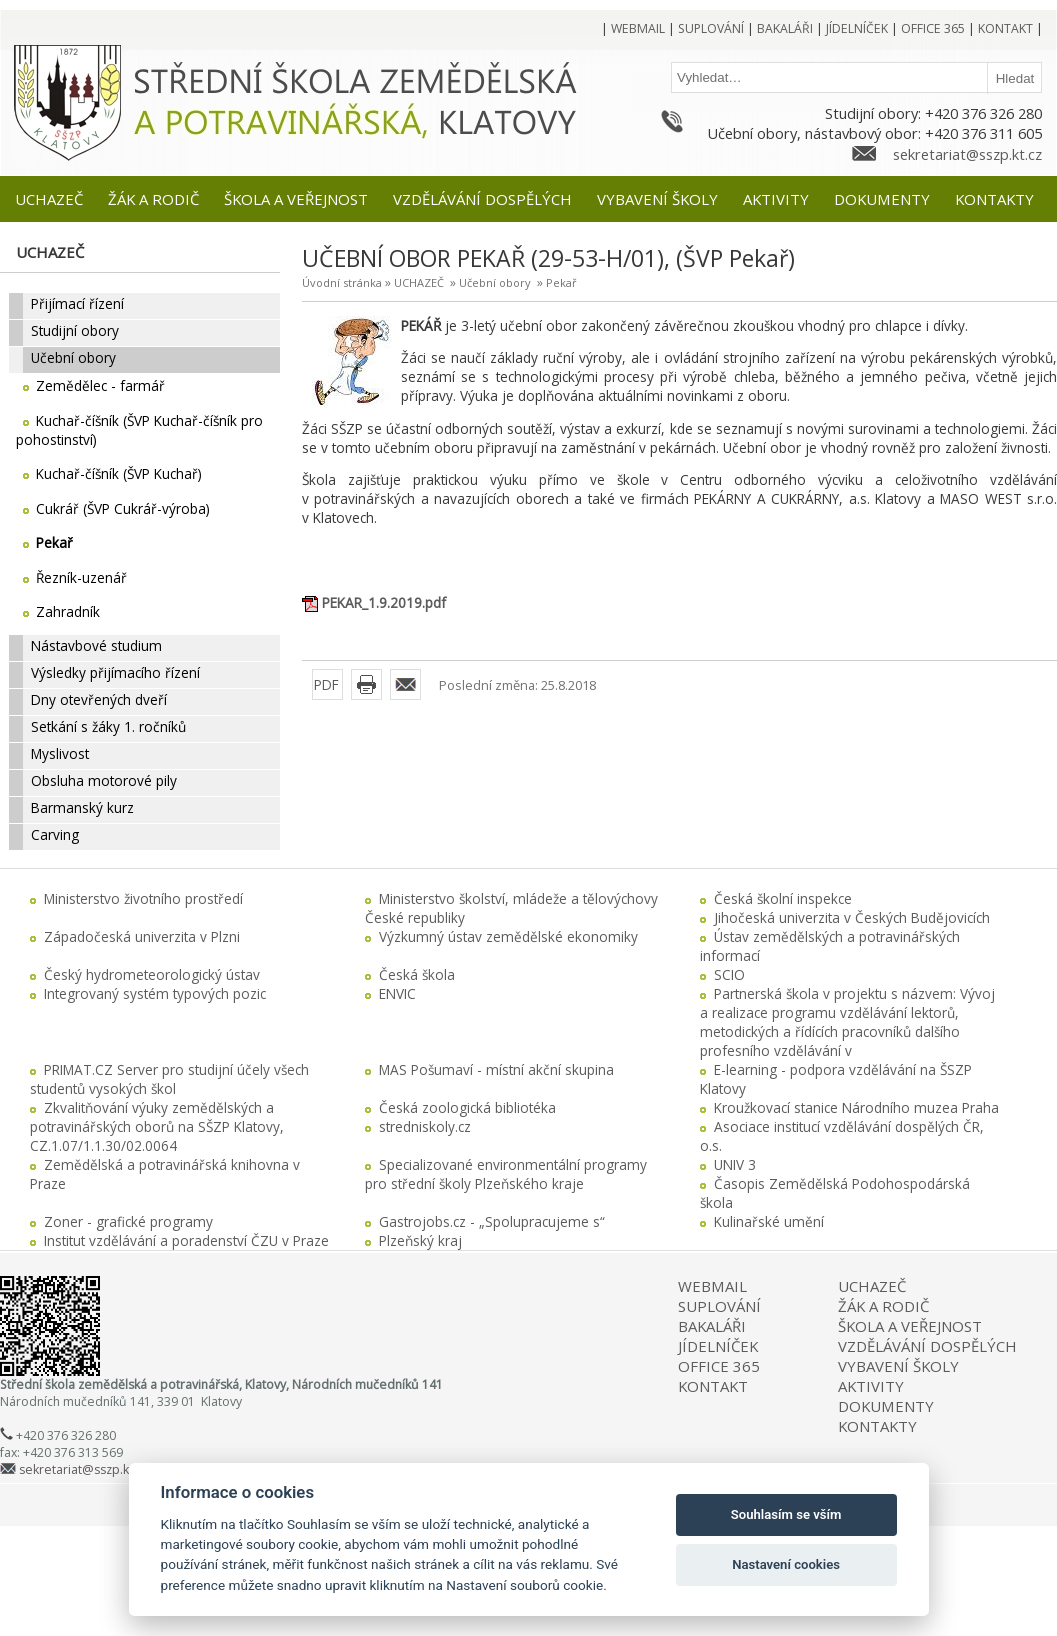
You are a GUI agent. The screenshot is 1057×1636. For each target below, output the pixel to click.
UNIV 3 (735, 1164)
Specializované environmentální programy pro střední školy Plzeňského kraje (506, 1174)
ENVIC (397, 993)
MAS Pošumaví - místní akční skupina (496, 1069)
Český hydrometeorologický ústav (152, 974)
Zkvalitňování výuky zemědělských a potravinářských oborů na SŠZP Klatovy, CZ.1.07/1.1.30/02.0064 (157, 1126)
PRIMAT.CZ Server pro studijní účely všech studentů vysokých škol (169, 1079)
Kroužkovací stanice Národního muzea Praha (856, 1107)
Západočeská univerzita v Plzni (142, 936)
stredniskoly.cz (425, 1126)
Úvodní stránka (342, 282)
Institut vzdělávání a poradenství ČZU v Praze (186, 1240)
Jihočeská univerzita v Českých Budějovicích (852, 917)
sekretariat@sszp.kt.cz (967, 154)
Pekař (561, 282)
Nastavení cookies (786, 1564)
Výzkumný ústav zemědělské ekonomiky (508, 936)
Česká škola (417, 974)
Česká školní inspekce (783, 898)
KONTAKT (713, 1386)
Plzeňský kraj (420, 1240)
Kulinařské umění (769, 1221)
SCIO (729, 974)
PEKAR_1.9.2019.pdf (384, 602)
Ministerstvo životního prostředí (143, 898)
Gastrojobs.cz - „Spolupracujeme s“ (492, 1221)
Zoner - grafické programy (128, 1221)
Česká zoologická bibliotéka (467, 1107)
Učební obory (495, 282)
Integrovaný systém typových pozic (155, 993)
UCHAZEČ (419, 282)
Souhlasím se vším (786, 1514)
